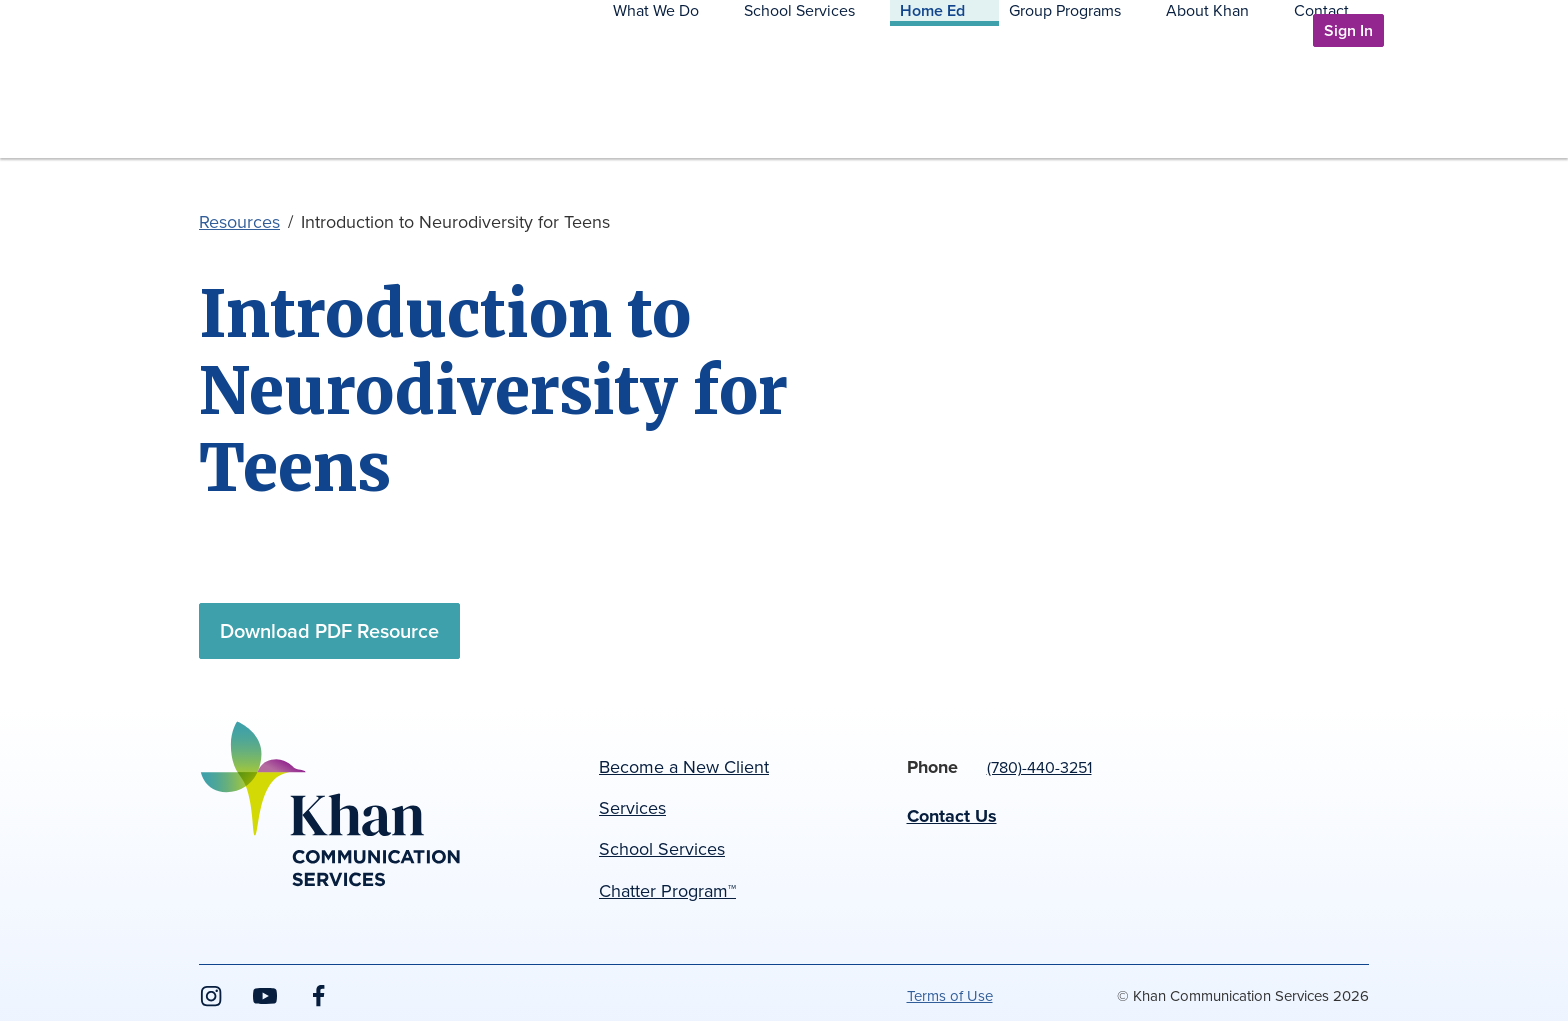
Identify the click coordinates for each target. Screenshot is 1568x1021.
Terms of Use (950, 996)
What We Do (805, 108)
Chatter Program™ (667, 891)
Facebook (319, 1007)
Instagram (211, 1007)
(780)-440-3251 (1039, 767)
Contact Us (952, 816)
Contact (1346, 108)
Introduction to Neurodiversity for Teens (455, 222)
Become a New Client (684, 767)
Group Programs (1140, 108)
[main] (784, 455)
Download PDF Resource (329, 631)
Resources (239, 222)
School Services (923, 108)
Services (632, 808)
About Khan (1257, 108)
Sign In (1348, 30)
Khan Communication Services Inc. (309, 132)
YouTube (265, 1007)
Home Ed (1031, 108)
